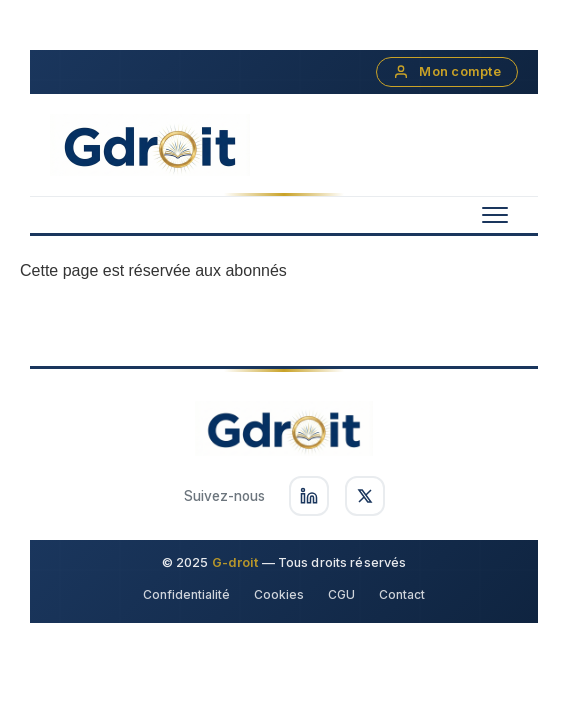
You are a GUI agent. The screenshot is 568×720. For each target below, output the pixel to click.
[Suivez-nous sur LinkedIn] (309, 496)
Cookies (279, 594)
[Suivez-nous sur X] (365, 496)
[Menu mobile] (495, 215)
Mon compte (447, 72)
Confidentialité (186, 594)
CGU (341, 594)
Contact (402, 594)
